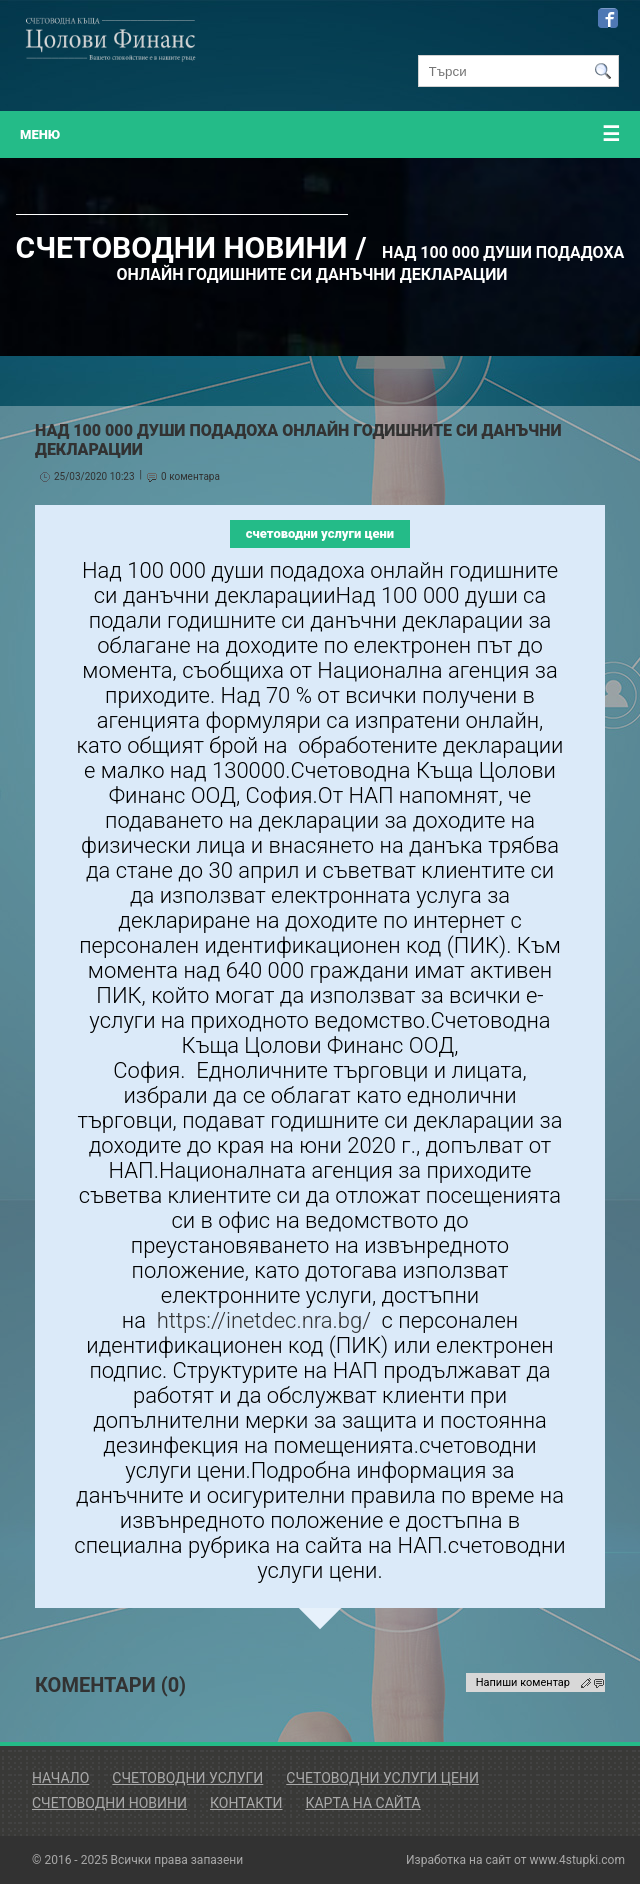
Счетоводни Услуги (187, 1778)
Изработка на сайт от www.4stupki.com (515, 1860)
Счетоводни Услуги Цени (382, 1778)
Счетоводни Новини (109, 1803)
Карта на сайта (362, 1803)
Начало (60, 1778)
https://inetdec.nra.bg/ (264, 1320)
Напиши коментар (523, 1682)
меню (320, 134)
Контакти (246, 1803)
